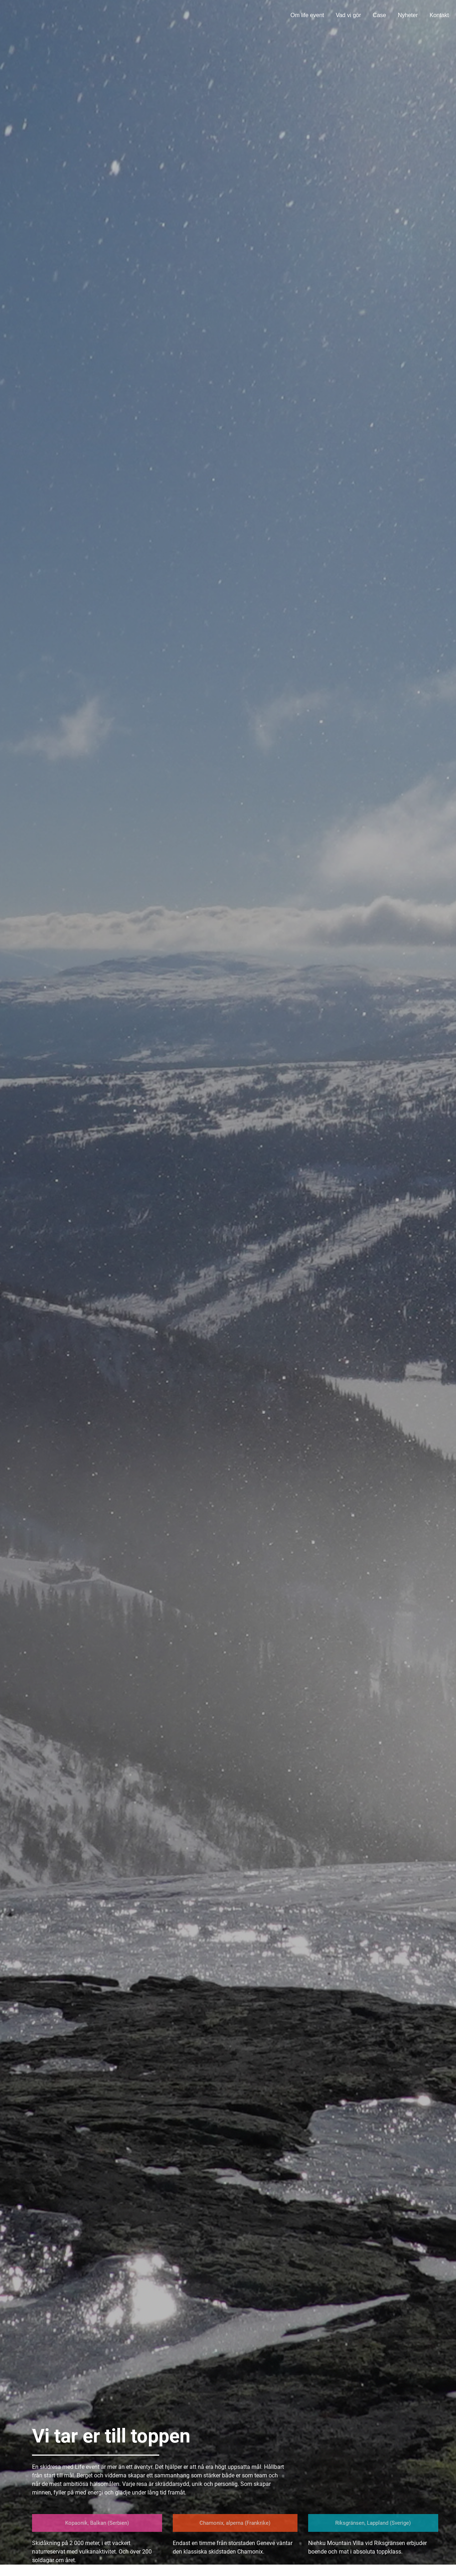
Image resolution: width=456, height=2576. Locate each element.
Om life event (307, 15)
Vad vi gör (348, 15)
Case (379, 15)
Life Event (34, 14)
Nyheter (408, 15)
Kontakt (439, 15)
